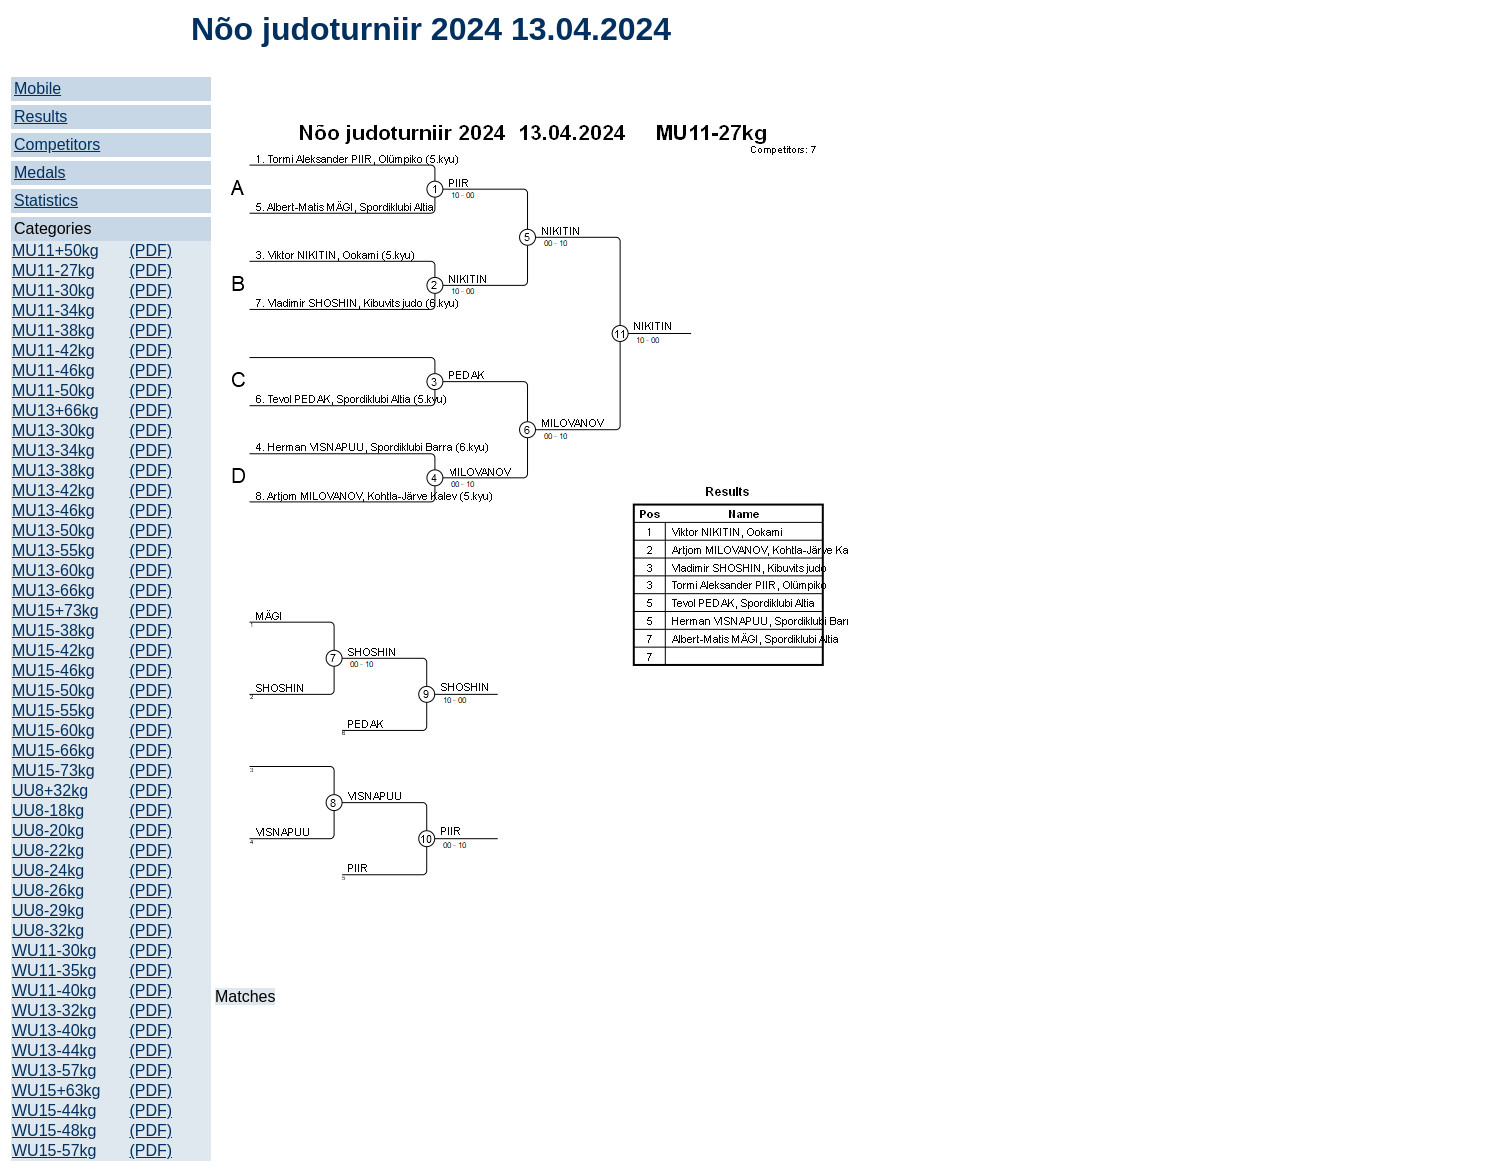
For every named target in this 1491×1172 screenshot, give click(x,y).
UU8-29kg (48, 910)
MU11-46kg (53, 370)
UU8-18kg (48, 810)
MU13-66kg (53, 590)
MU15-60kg (53, 730)
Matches (245, 996)
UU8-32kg (48, 930)
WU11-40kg (54, 990)
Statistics (46, 200)
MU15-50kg (53, 690)
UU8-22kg (48, 850)
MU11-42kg (53, 350)
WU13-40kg (54, 1030)
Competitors (57, 144)
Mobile (37, 88)
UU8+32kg (50, 790)
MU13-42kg (53, 490)
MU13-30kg (53, 430)
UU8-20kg (48, 830)
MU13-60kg (53, 570)
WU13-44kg (54, 1050)
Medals (40, 172)
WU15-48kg (54, 1130)
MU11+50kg (55, 250)
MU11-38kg (53, 330)
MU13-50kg (53, 530)
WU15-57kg (54, 1150)
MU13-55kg (53, 550)
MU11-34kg (53, 310)
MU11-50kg (53, 390)
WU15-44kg (54, 1110)
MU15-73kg (53, 770)
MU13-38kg (53, 470)
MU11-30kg (53, 290)
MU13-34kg (53, 450)
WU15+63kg (56, 1090)
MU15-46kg (53, 670)
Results (40, 116)
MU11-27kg (53, 270)
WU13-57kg (54, 1070)
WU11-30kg (54, 950)
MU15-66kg (53, 750)
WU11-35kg (54, 970)
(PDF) (150, 250)
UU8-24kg (48, 870)
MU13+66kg (55, 410)
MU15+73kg (55, 610)
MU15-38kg (53, 630)
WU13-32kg (54, 1010)
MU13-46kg (53, 510)
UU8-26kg (48, 890)
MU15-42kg (53, 650)
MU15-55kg (53, 710)
